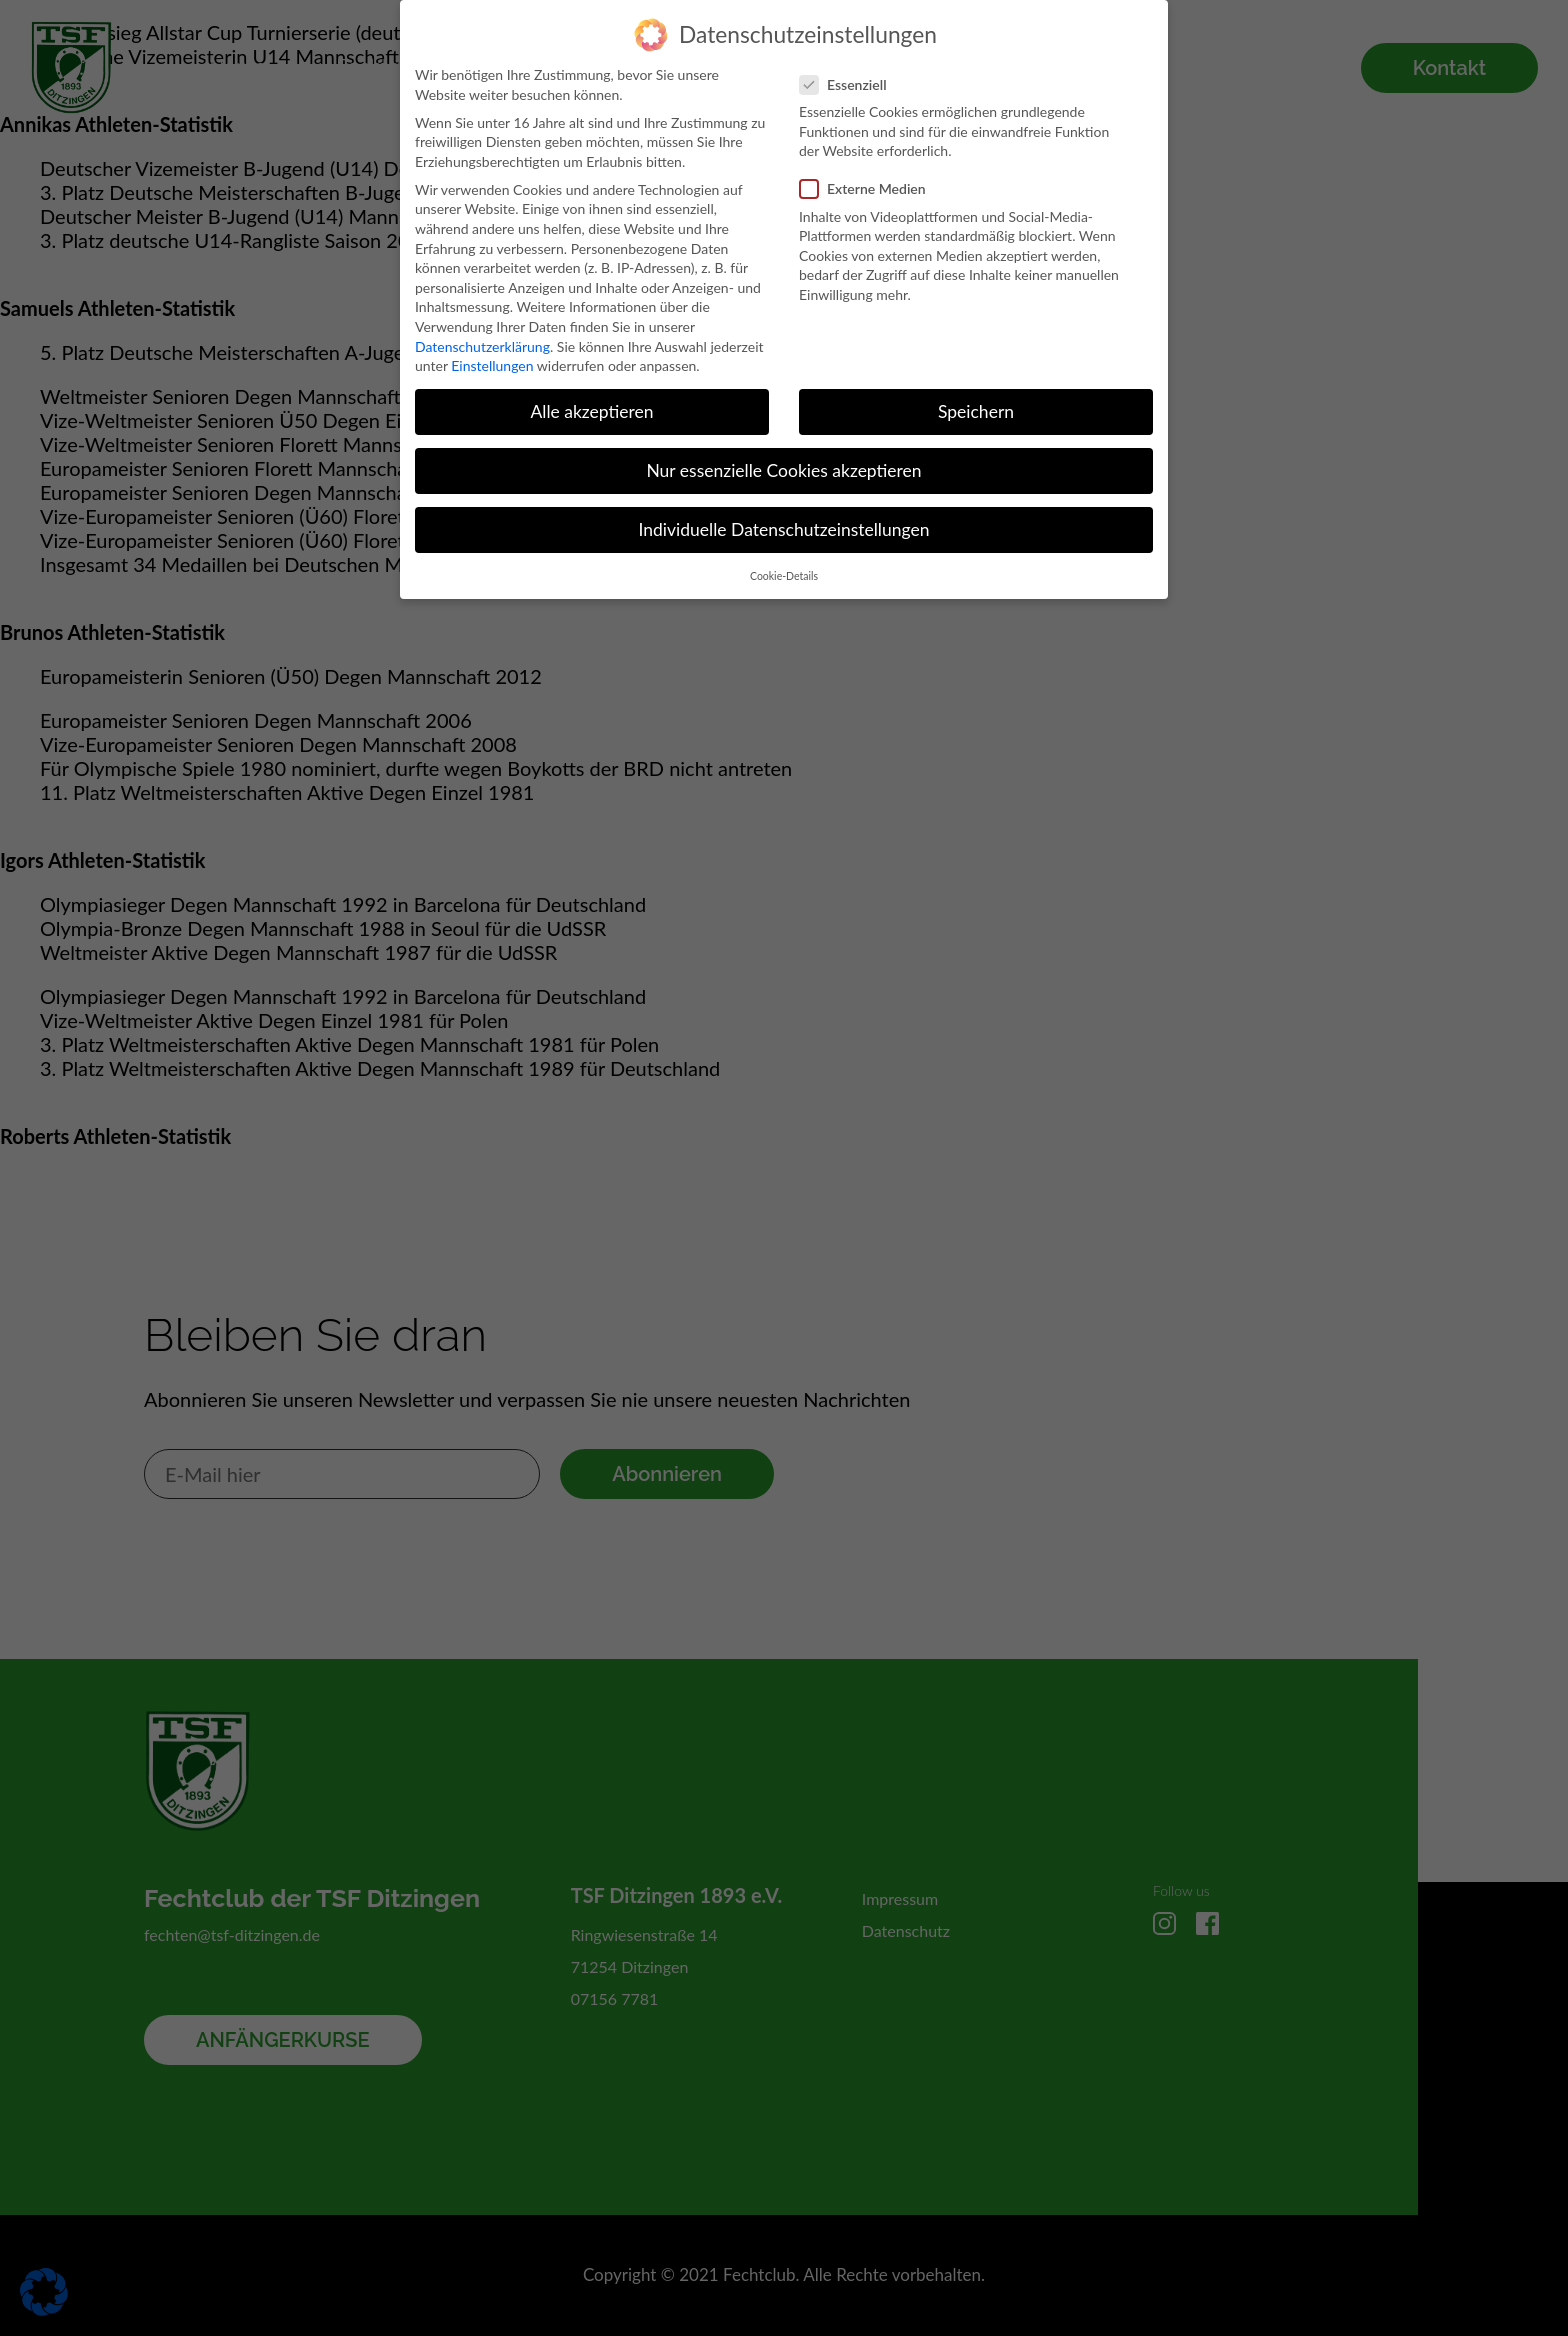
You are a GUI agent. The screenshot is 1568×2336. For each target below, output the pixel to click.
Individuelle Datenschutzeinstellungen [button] (784, 517)
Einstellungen (492, 353)
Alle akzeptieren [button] (591, 399)
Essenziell (849, 72)
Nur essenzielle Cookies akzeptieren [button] (783, 458)
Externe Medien (869, 176)
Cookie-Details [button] (784, 564)
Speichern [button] (976, 399)
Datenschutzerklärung (482, 333)
